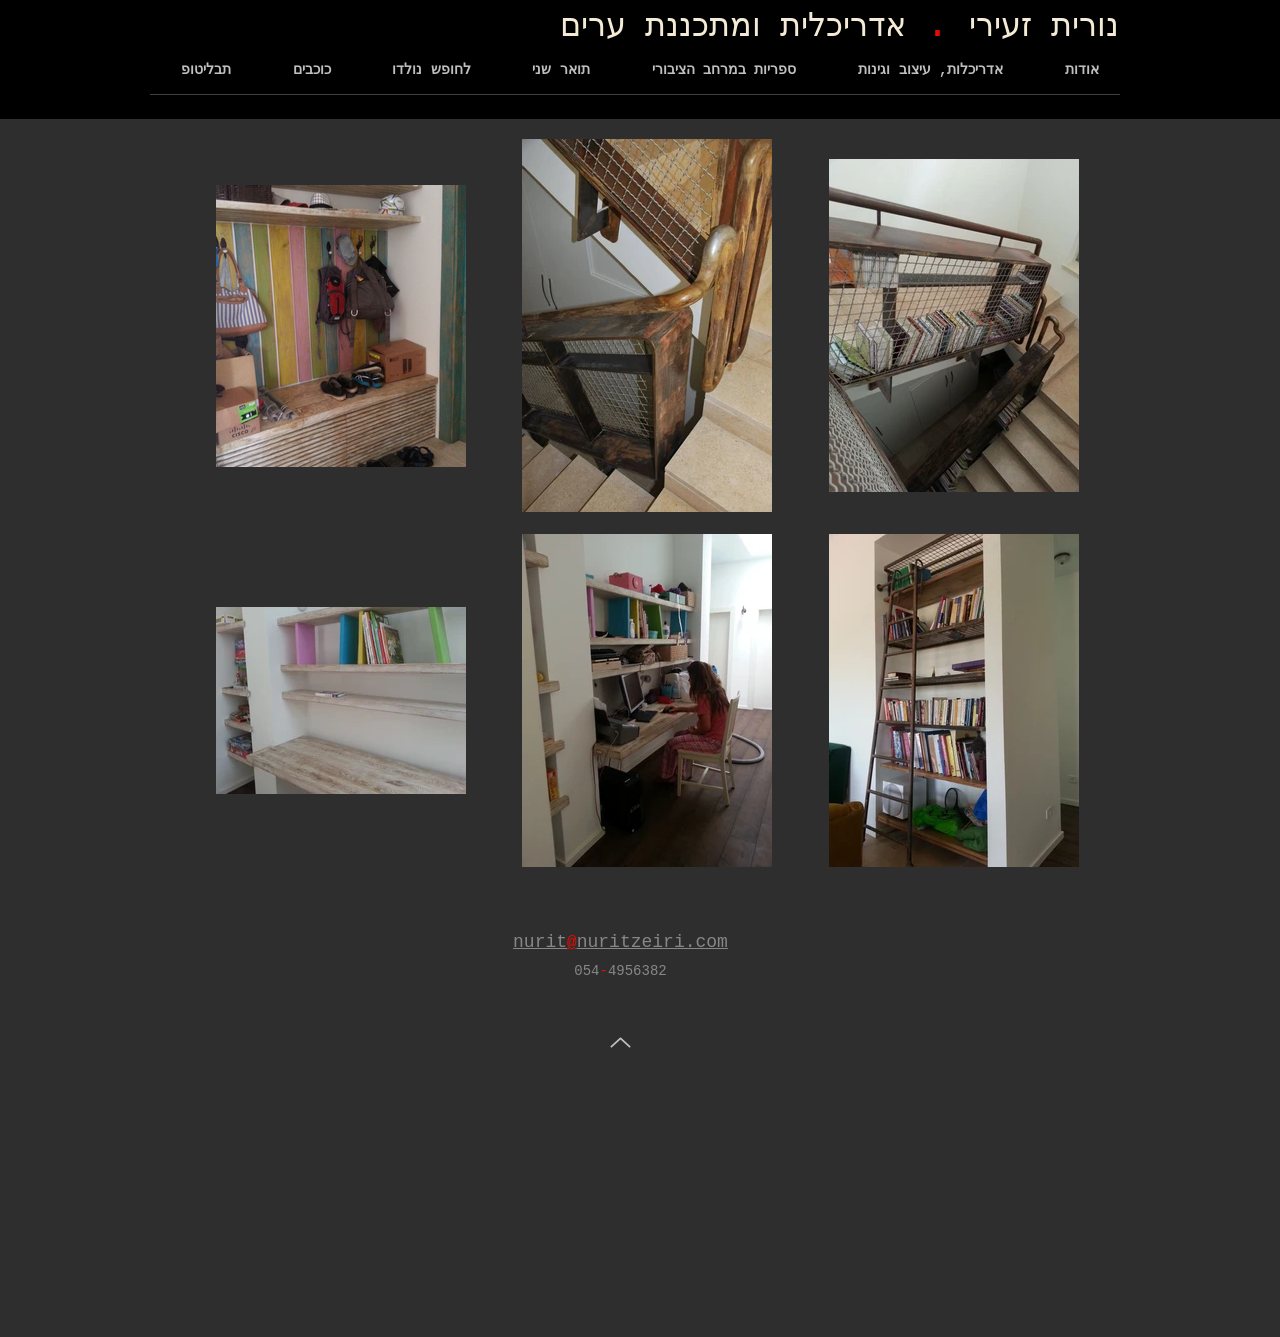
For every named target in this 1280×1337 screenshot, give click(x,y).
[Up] (620, 1042)
